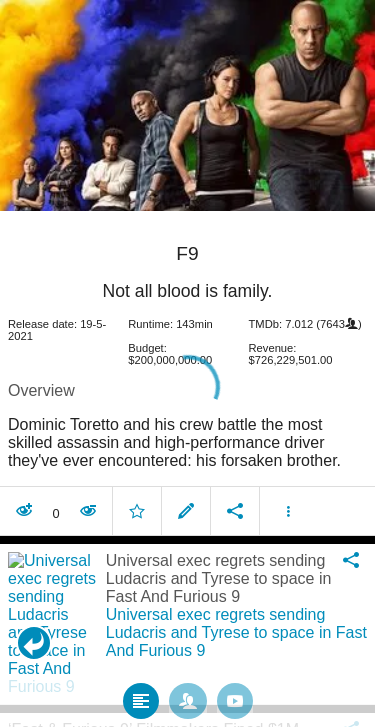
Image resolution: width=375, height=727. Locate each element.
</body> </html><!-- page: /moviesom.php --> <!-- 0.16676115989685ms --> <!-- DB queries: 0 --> (187, 363)
